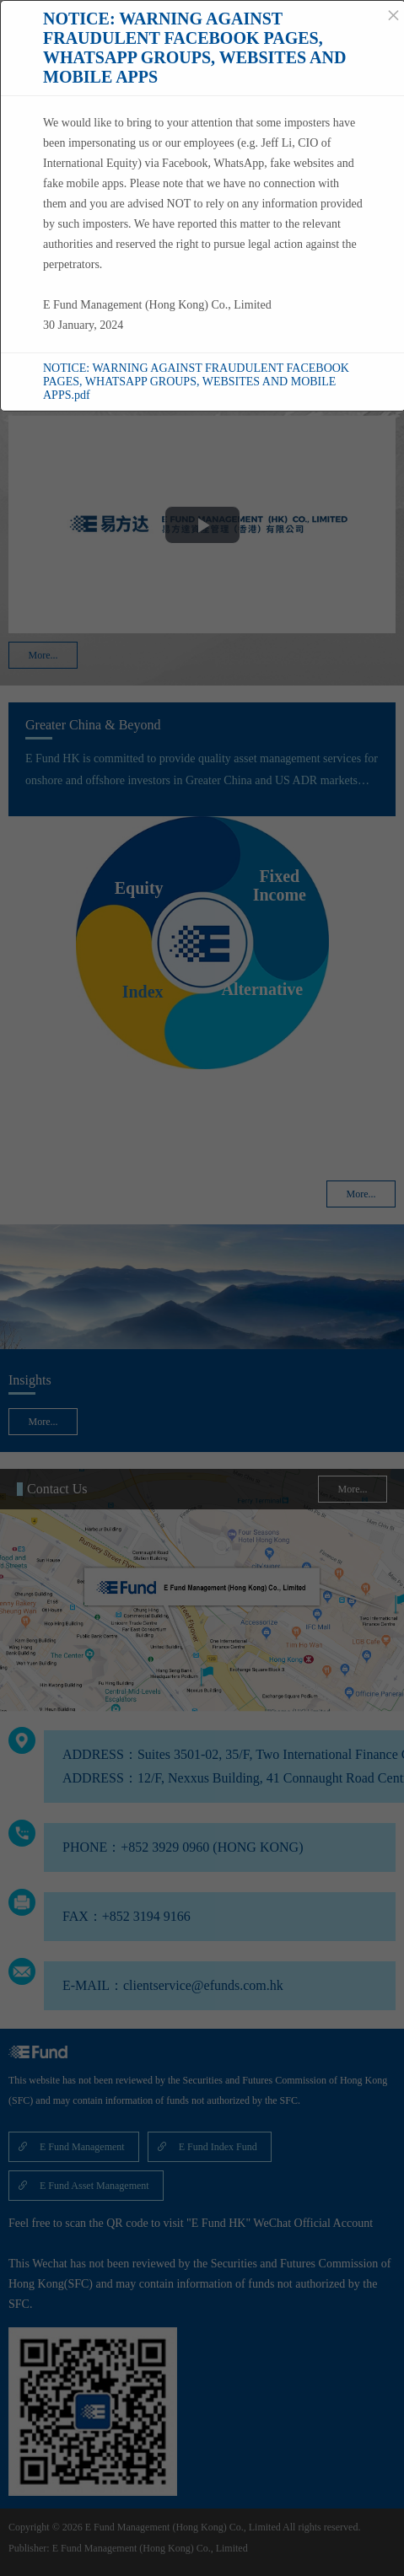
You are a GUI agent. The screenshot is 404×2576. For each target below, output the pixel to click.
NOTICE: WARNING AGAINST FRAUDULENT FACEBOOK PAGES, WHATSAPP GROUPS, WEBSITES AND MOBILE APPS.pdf (196, 381)
